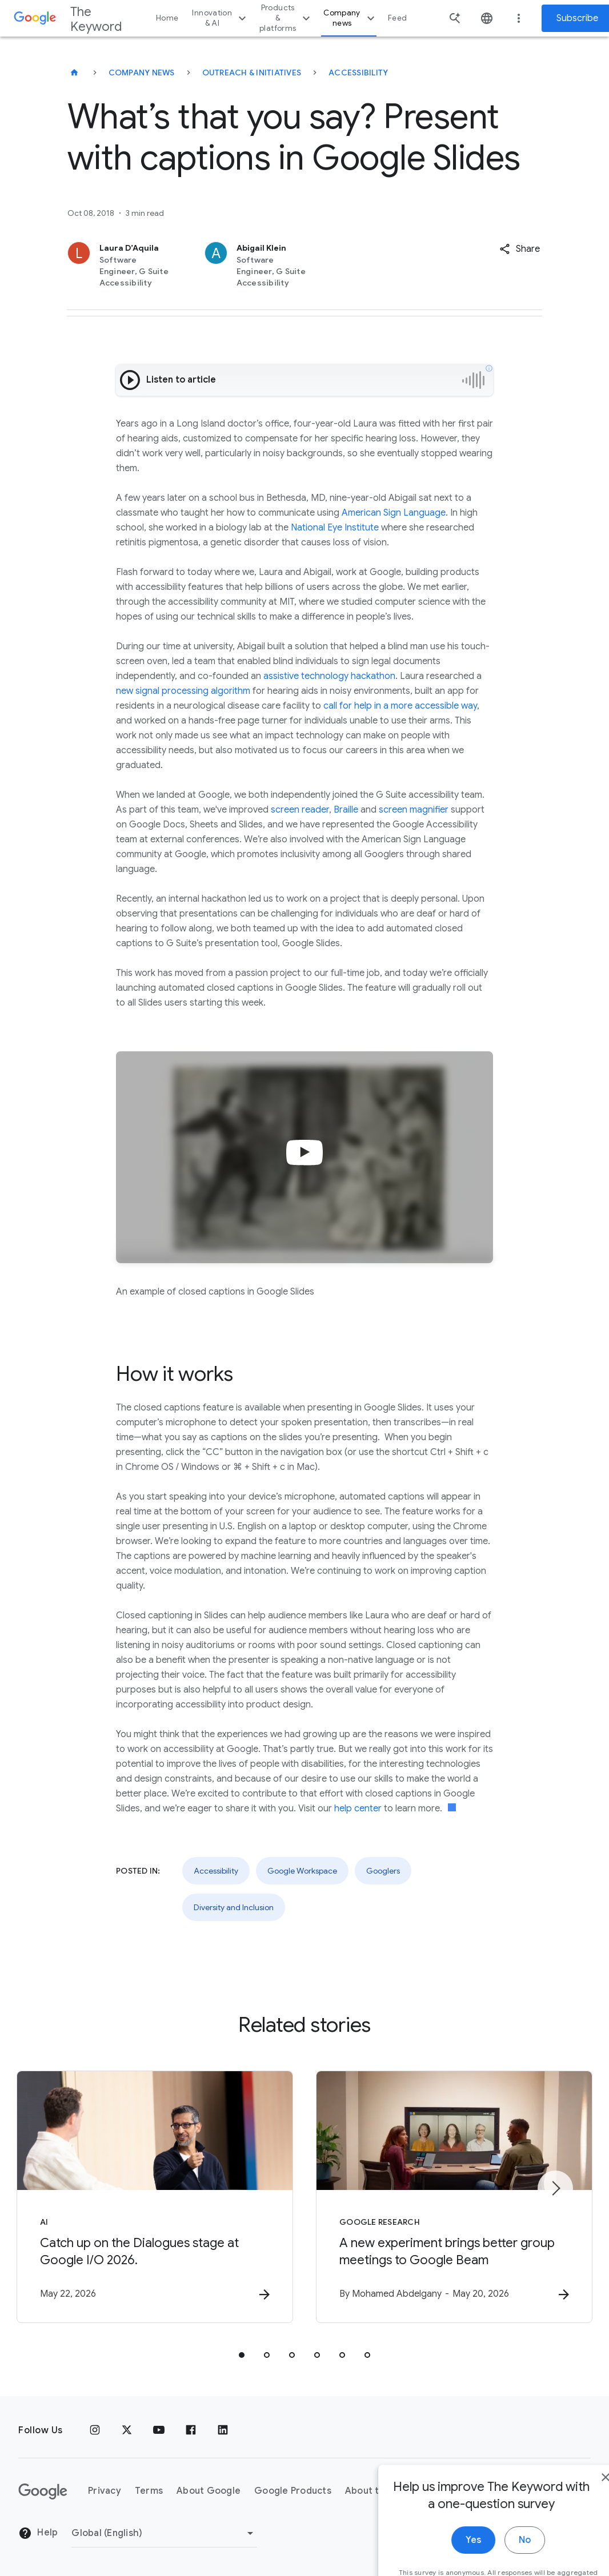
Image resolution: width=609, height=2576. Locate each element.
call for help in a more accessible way (400, 706)
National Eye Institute (336, 527)
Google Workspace (302, 1871)
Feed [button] (397, 18)
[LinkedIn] (223, 2430)
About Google (209, 2491)
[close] (573, 2562)
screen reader (300, 809)
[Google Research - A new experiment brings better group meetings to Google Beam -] (454, 2196)
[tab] (241, 2355)
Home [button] (167, 18)
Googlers (383, 1871)
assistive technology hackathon (329, 676)
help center (358, 1808)
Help (38, 2533)
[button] (519, 249)
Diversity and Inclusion (234, 1907)
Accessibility (358, 72)
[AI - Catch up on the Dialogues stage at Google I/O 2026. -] (155, 2196)
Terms (149, 2491)
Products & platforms (286, 18)
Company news (350, 18)
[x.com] (127, 2430)
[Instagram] (95, 2430)
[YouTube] (159, 2430)
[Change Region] (164, 2533)
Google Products (292, 2491)
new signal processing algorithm (183, 691)
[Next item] (555, 2188)
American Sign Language (394, 513)
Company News (142, 72)
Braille (346, 809)
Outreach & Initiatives (252, 72)
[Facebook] (191, 2430)
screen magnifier (413, 809)
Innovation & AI (220, 18)
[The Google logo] (42, 2491)
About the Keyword (389, 2491)
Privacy (104, 2491)
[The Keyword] (74, 72)
